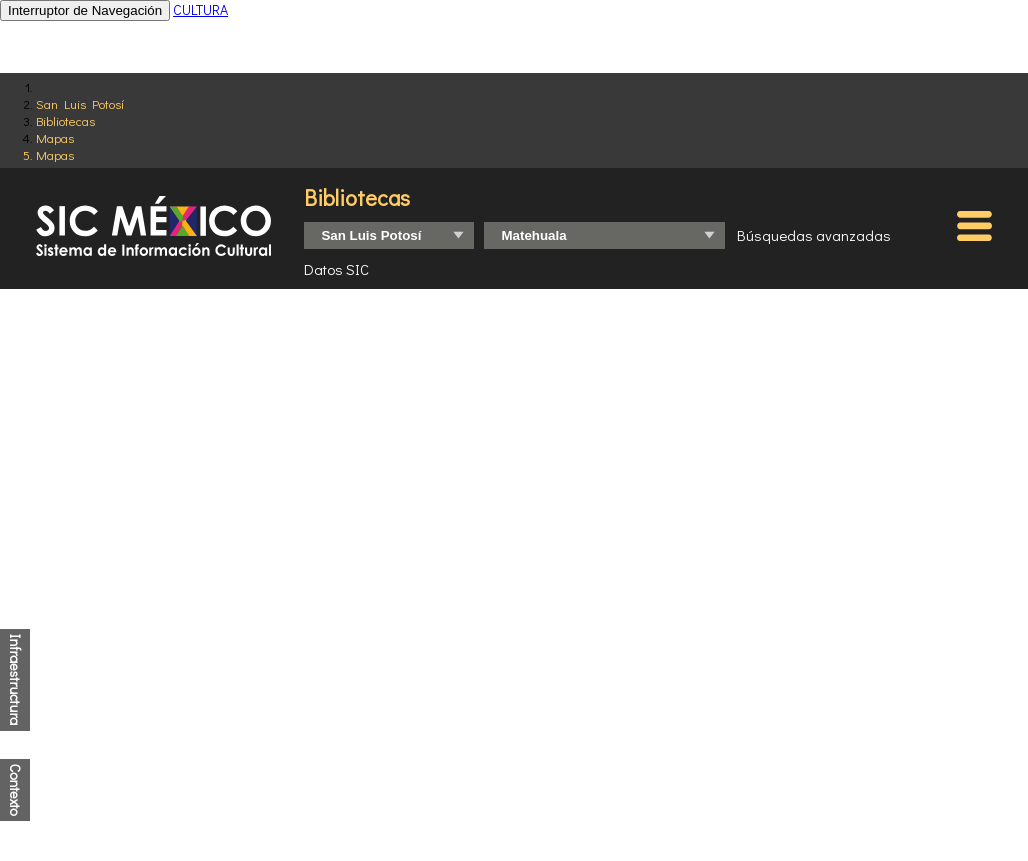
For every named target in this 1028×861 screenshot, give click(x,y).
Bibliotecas (65, 120)
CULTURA (200, 9)
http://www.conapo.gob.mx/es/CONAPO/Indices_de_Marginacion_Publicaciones (498, 767)
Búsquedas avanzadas (814, 235)
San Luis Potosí (80, 103)
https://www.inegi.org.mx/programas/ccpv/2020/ (507, 754)
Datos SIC (336, 269)
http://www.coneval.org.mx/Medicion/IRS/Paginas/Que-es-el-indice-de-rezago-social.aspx (530, 780)
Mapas (55, 137)
